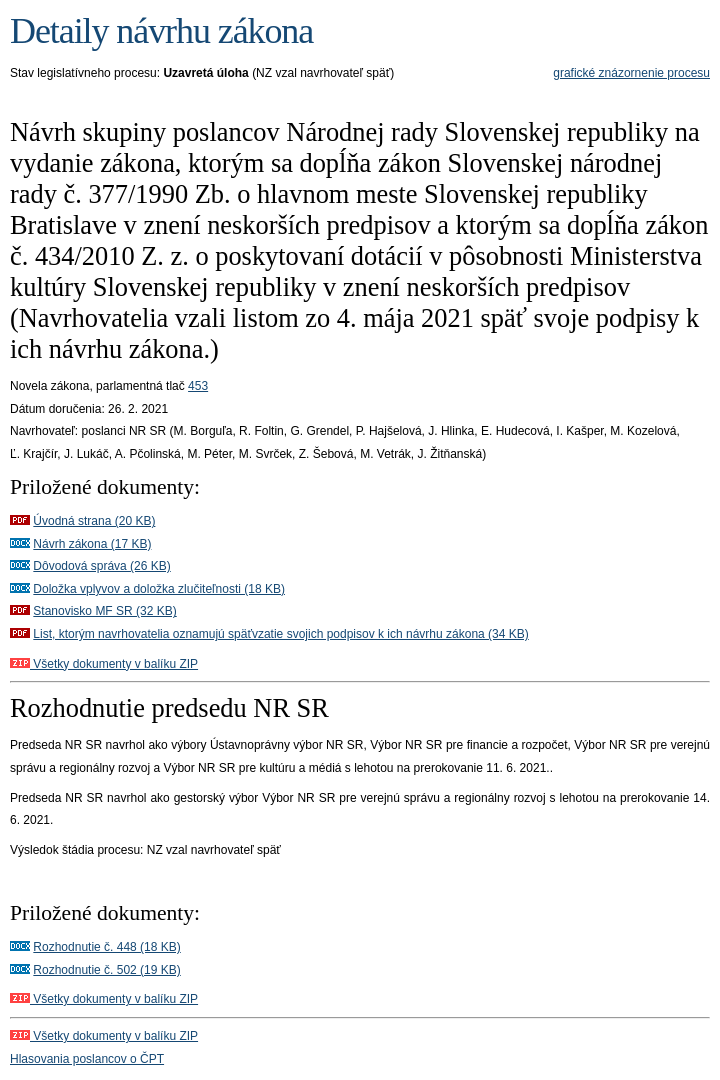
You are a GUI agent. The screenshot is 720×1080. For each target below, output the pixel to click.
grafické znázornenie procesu (631, 73)
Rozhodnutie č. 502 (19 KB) (106, 970)
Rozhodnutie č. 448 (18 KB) (106, 947)
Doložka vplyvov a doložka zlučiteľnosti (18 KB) (159, 589)
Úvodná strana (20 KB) (94, 521)
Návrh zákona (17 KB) (92, 544)
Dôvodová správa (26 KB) (101, 566)
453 (198, 386)
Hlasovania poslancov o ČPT (87, 1059)
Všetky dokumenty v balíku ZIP (104, 664)
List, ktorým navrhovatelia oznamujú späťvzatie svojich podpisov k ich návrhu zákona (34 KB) (280, 634)
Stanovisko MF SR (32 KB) (104, 611)
